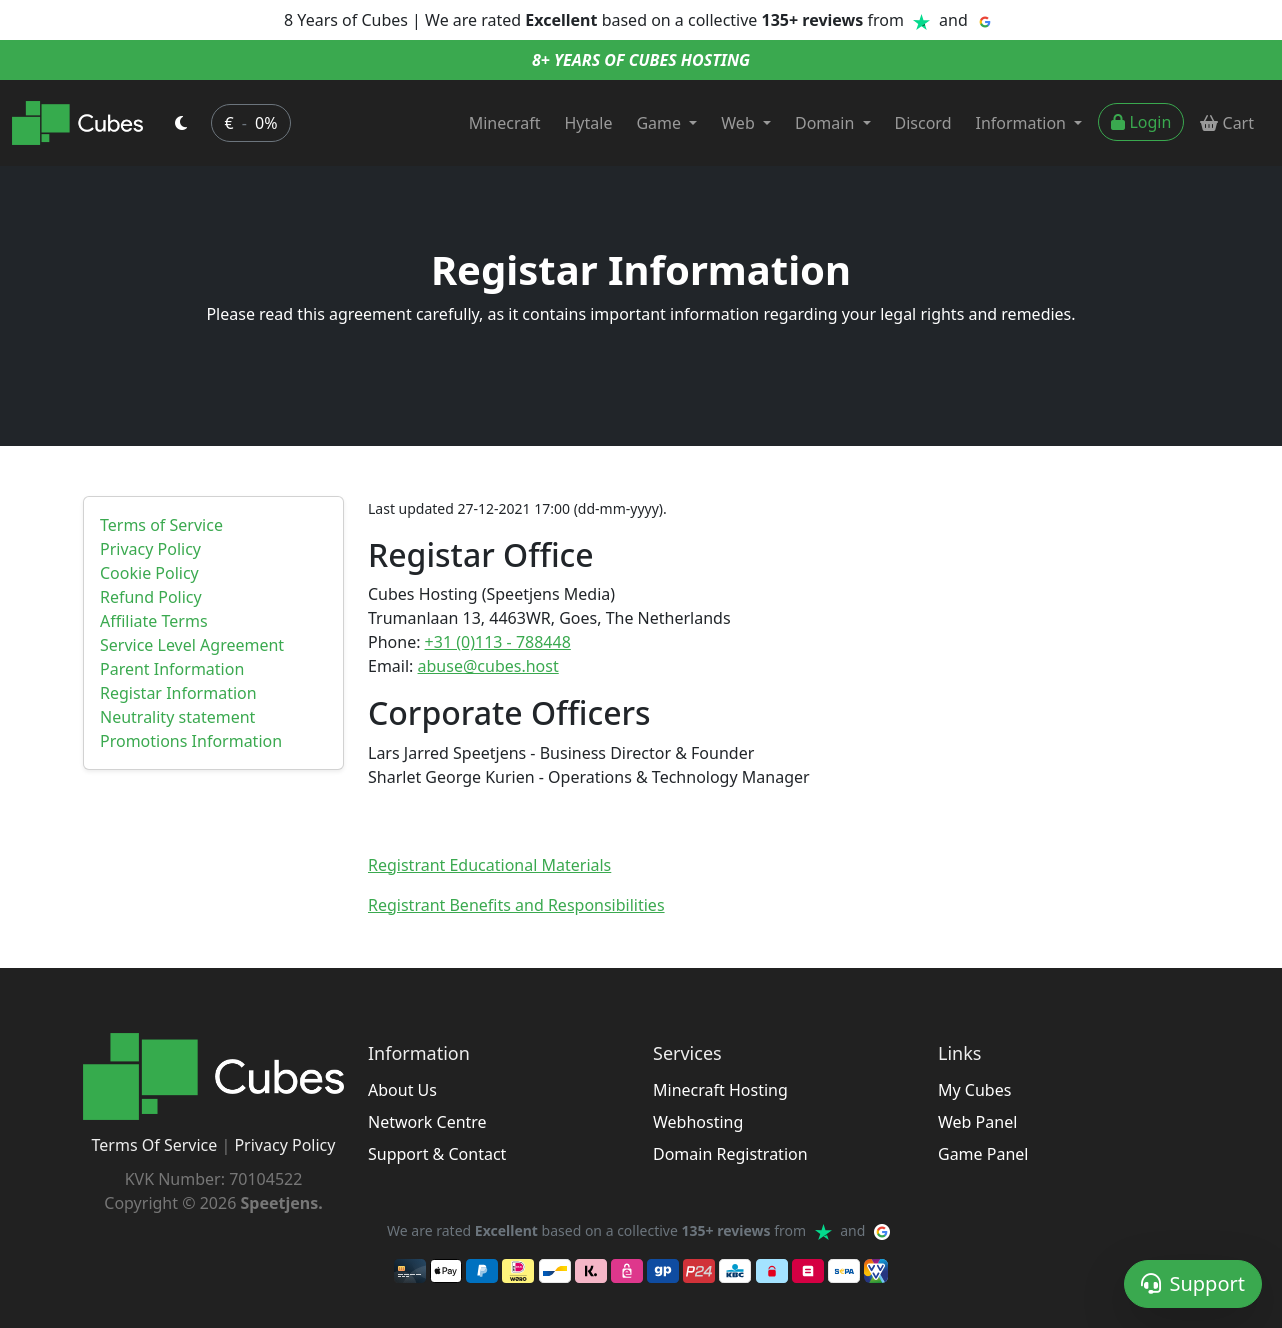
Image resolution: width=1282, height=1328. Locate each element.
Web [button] (740, 123)
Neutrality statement (177, 717)
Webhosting (698, 1122)
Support (1193, 1283)
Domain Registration (730, 1154)
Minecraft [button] (505, 123)
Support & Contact (437, 1154)
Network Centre (427, 1122)
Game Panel (983, 1154)
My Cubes (974, 1090)
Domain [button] (826, 123)
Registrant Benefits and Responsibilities (516, 905)
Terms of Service (161, 525)
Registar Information (178, 693)
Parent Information (172, 669)
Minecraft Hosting (720, 1090)
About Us (402, 1090)
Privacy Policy (150, 549)
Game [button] (660, 123)
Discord (923, 123)
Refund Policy (151, 597)
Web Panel (977, 1122)
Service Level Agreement (192, 645)
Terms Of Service (155, 1145)
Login (1141, 122)
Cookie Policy (149, 573)
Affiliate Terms (154, 621)
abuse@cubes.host (488, 666)
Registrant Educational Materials (489, 865)
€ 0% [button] (250, 123)
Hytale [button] (589, 123)
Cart (1227, 123)
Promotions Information (191, 741)
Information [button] (1023, 123)
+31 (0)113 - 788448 (498, 642)
